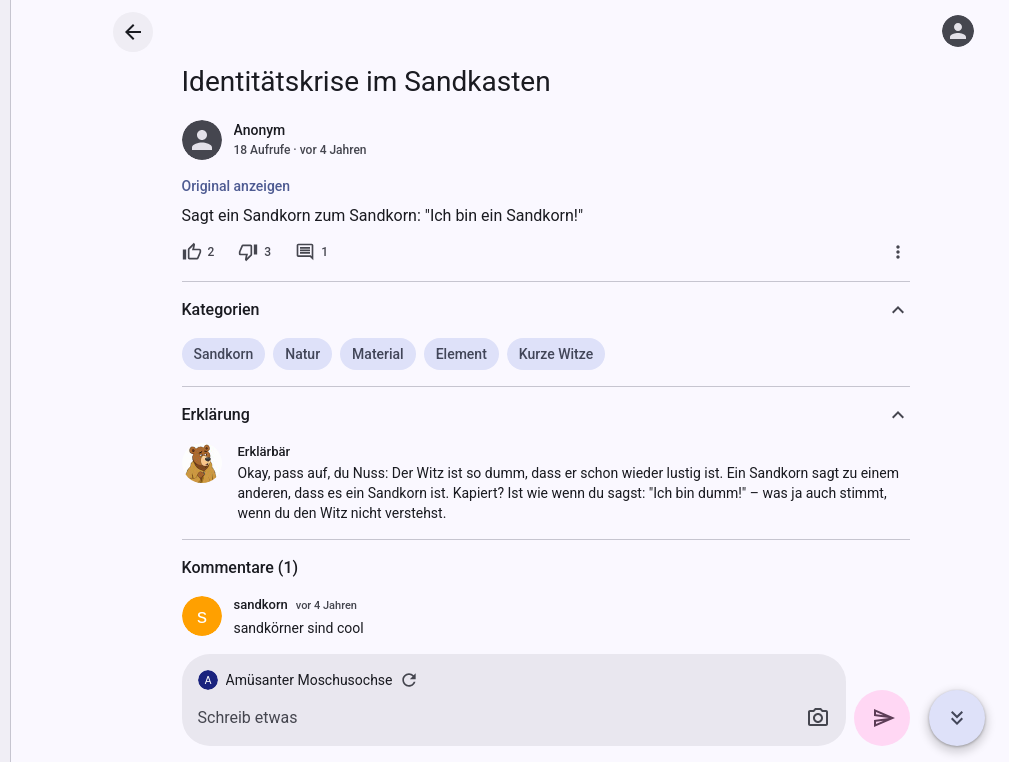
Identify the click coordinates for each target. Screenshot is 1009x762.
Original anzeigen (236, 186)
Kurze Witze (556, 354)
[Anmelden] (958, 31)
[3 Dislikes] (254, 252)
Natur (302, 354)
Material (378, 354)
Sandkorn (224, 354)
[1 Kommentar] (311, 252)
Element (461, 354)
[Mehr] (898, 252)
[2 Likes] (198, 252)
